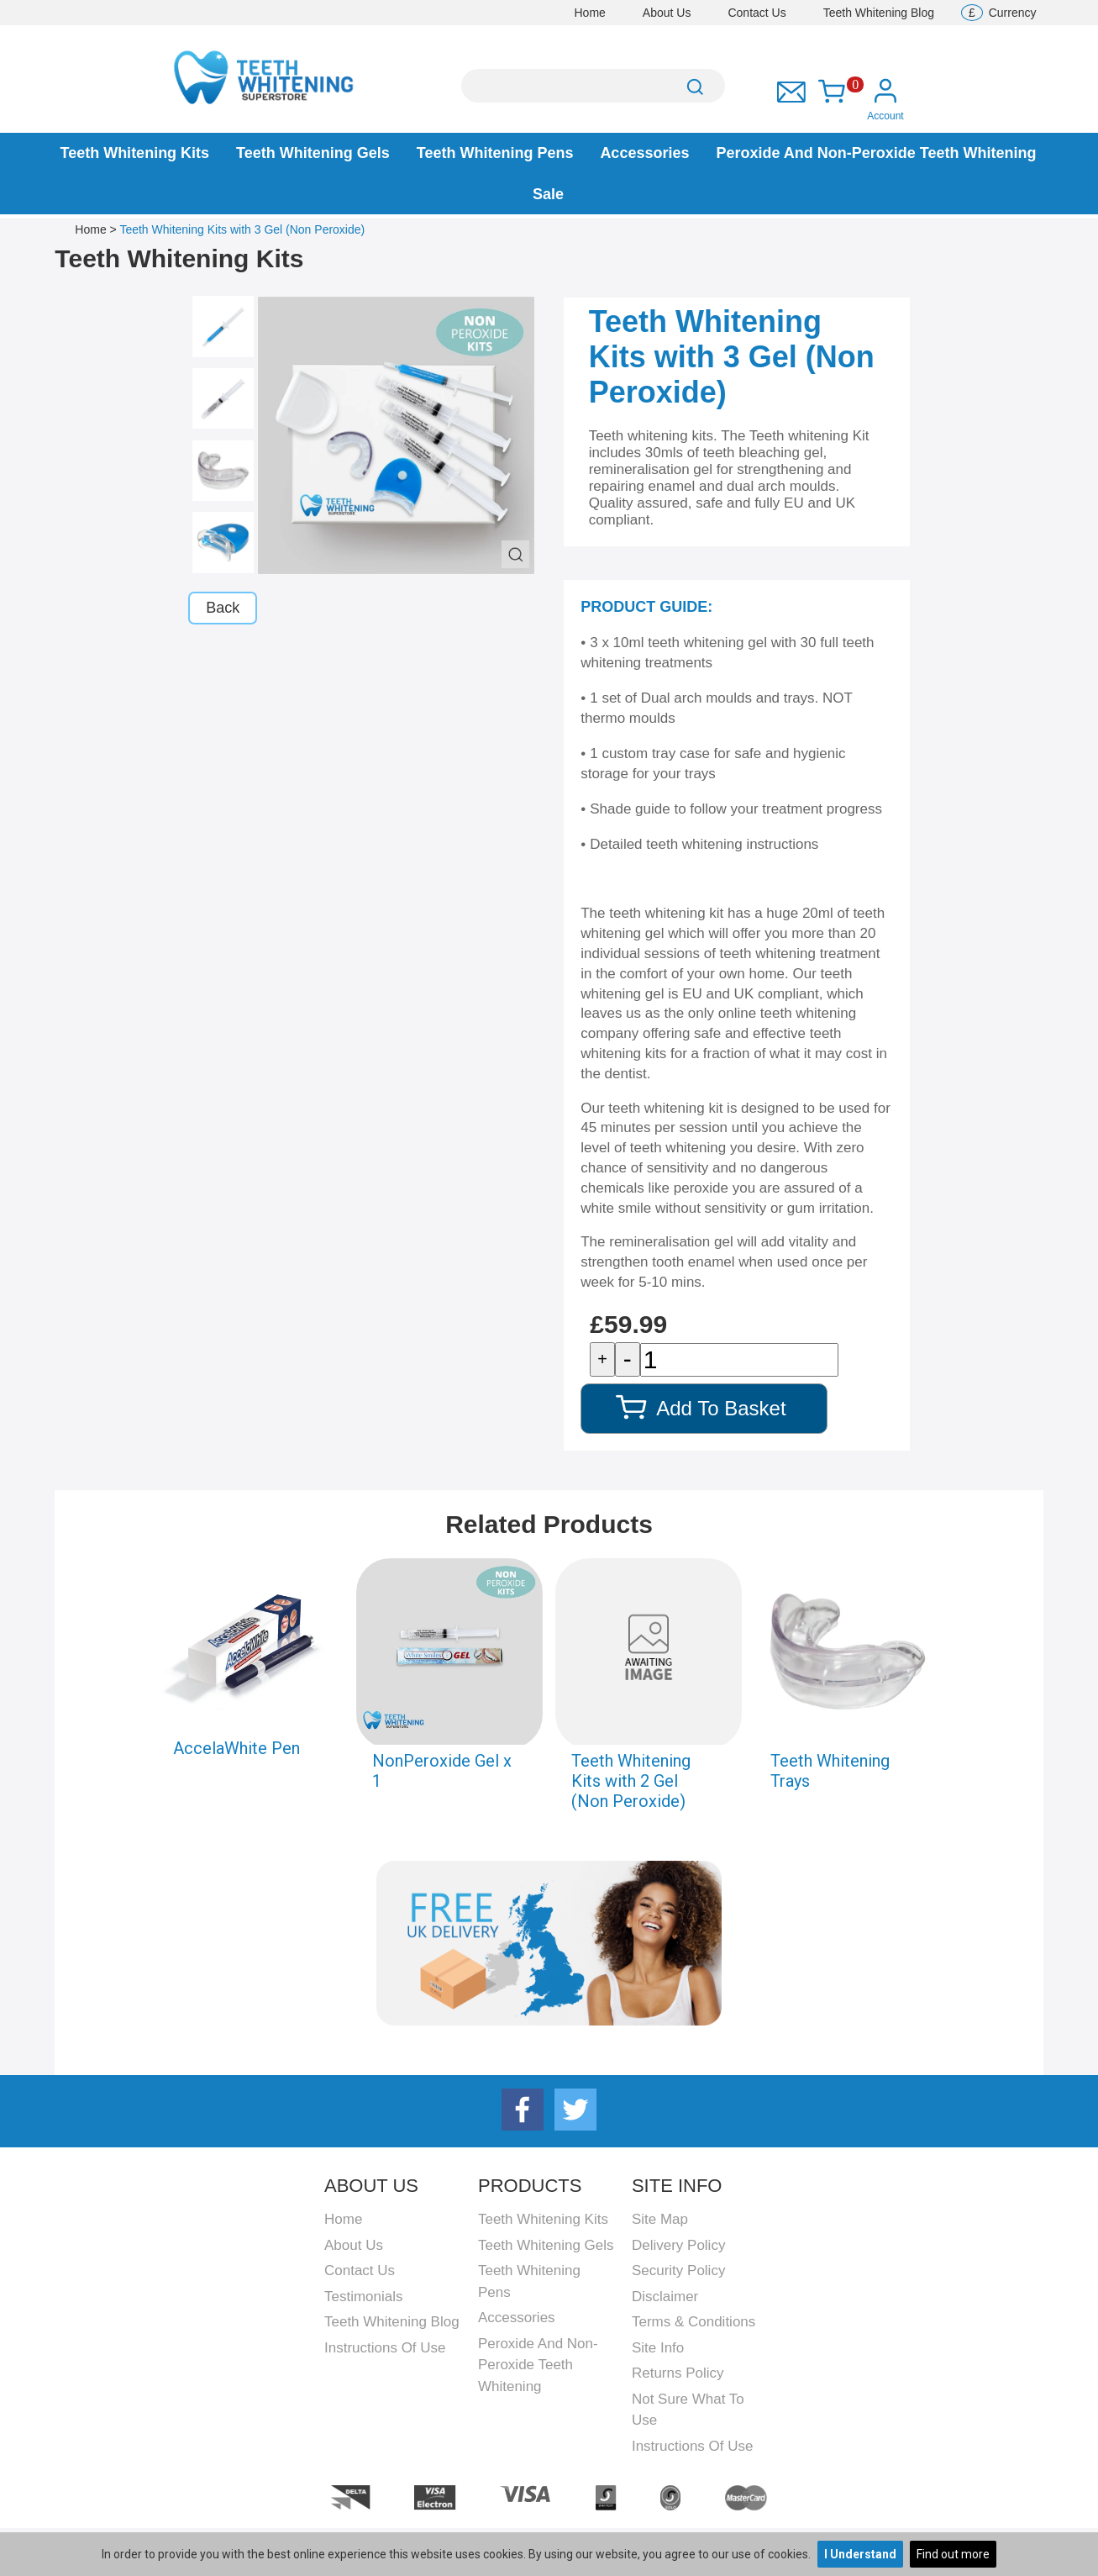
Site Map (660, 2219)
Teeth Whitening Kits (134, 153)
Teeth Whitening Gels (313, 153)
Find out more (953, 2554)
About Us (667, 12)
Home (590, 12)
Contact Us (756, 12)
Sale (548, 194)
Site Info (658, 2348)
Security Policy (678, 2270)
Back (222, 607)
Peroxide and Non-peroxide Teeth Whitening (876, 153)
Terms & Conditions (693, 2322)
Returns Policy (678, 2373)
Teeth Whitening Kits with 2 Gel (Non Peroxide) (631, 1781)
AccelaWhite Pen (236, 1748)
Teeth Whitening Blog (878, 12)
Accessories (644, 153)
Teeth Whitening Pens (495, 153)
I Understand (860, 2554)
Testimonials (363, 2297)
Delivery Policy (678, 2245)
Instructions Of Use (385, 2348)
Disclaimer (665, 2297)
